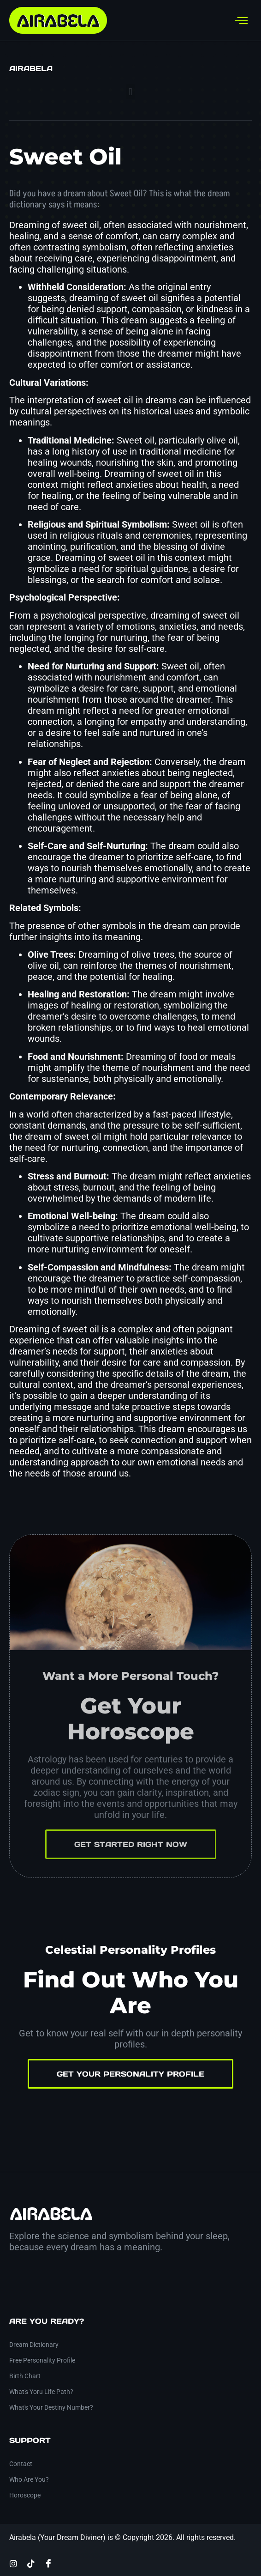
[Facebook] (48, 2563)
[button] (130, 91)
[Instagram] (13, 2563)
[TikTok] (31, 2563)
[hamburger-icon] (241, 20)
